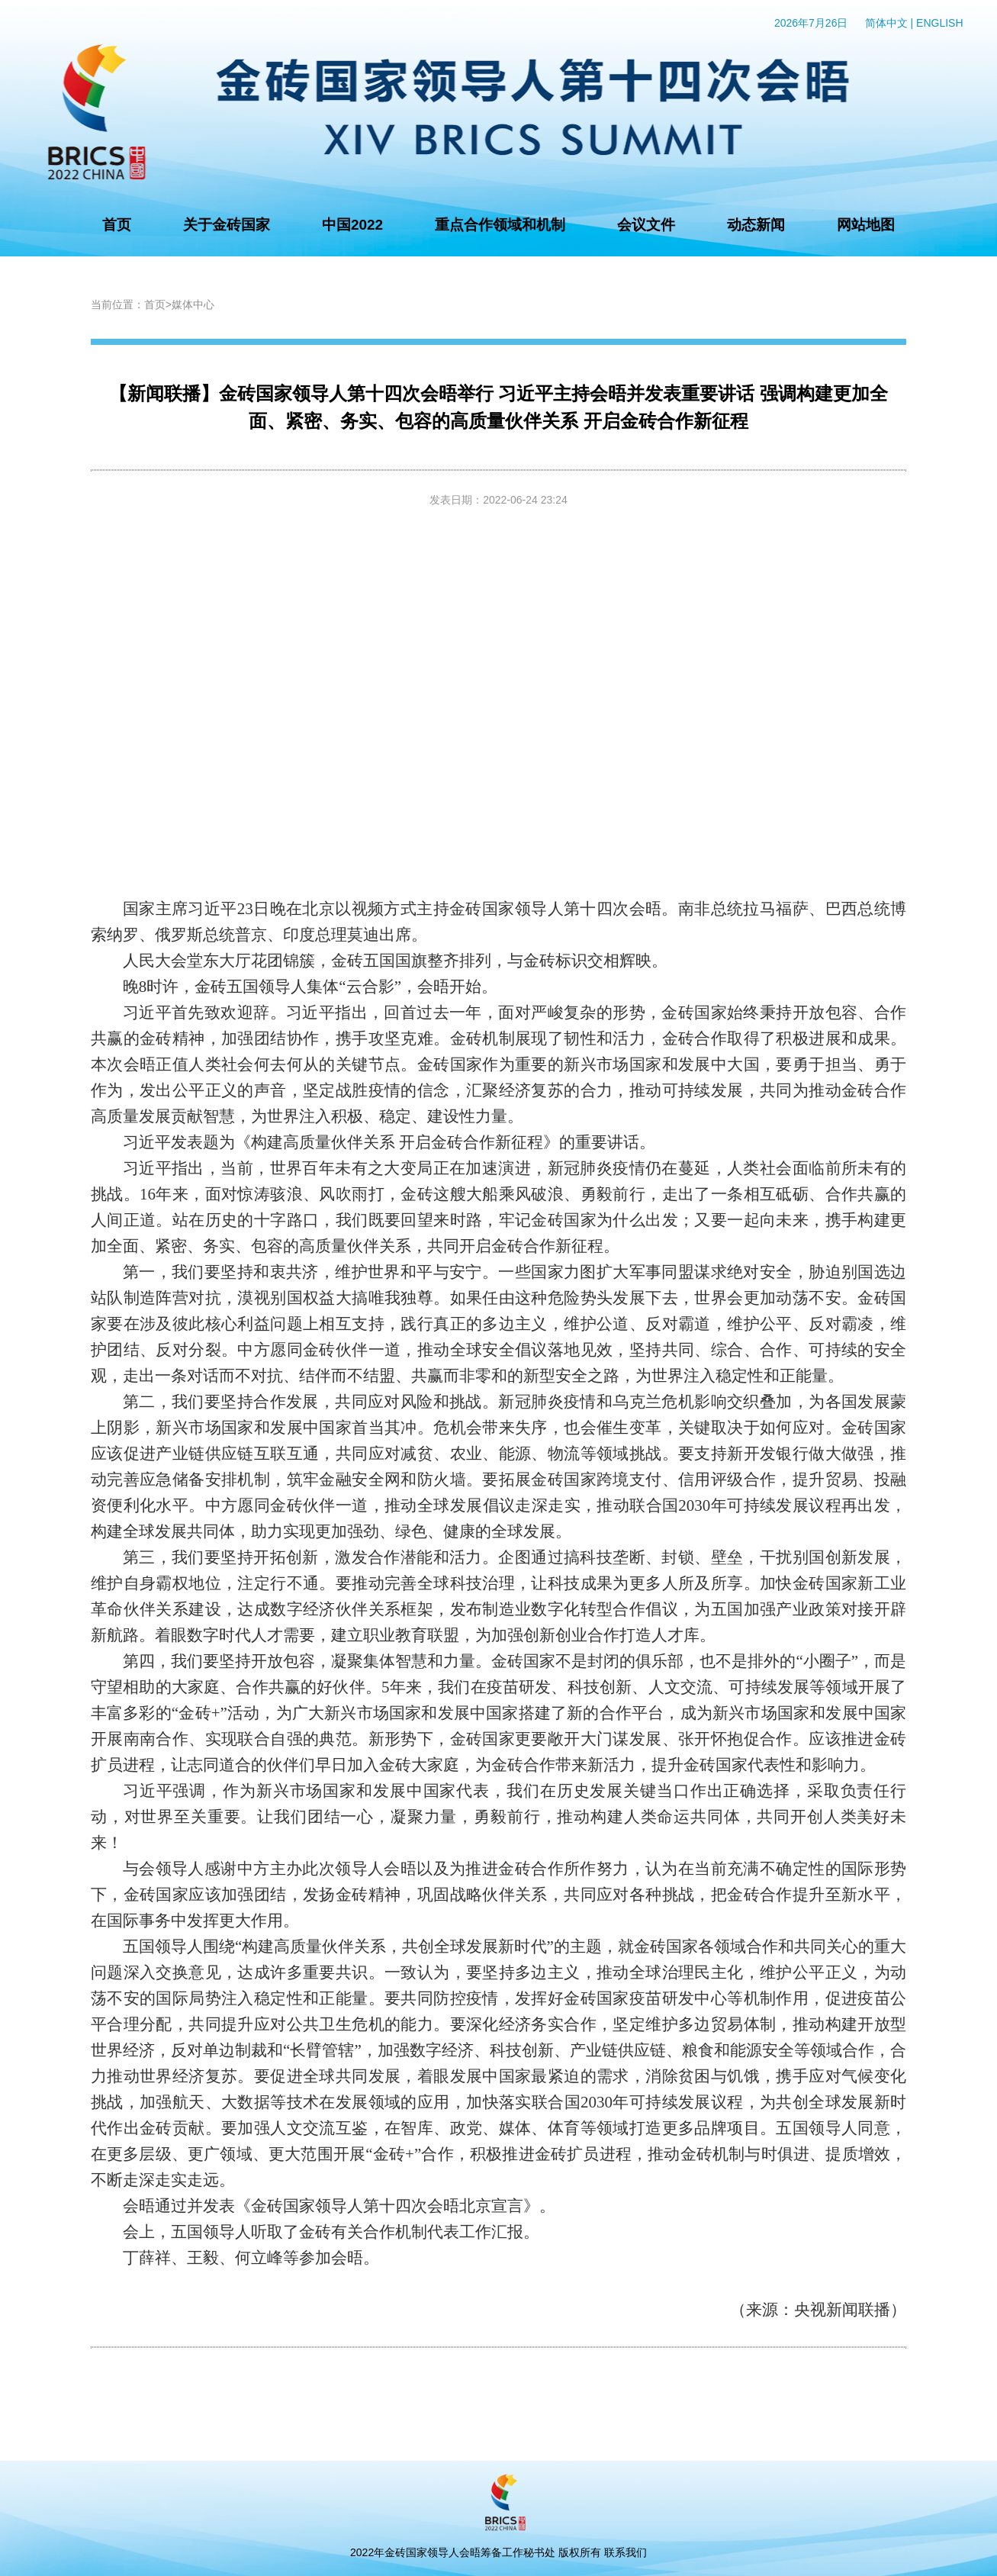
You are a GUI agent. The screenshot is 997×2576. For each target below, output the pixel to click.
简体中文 (886, 23)
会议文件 (646, 225)
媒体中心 (193, 304)
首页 (116, 225)
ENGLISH (939, 23)
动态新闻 (756, 225)
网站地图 (866, 225)
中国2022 (352, 225)
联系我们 (625, 2552)
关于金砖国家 (226, 225)
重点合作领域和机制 (500, 225)
